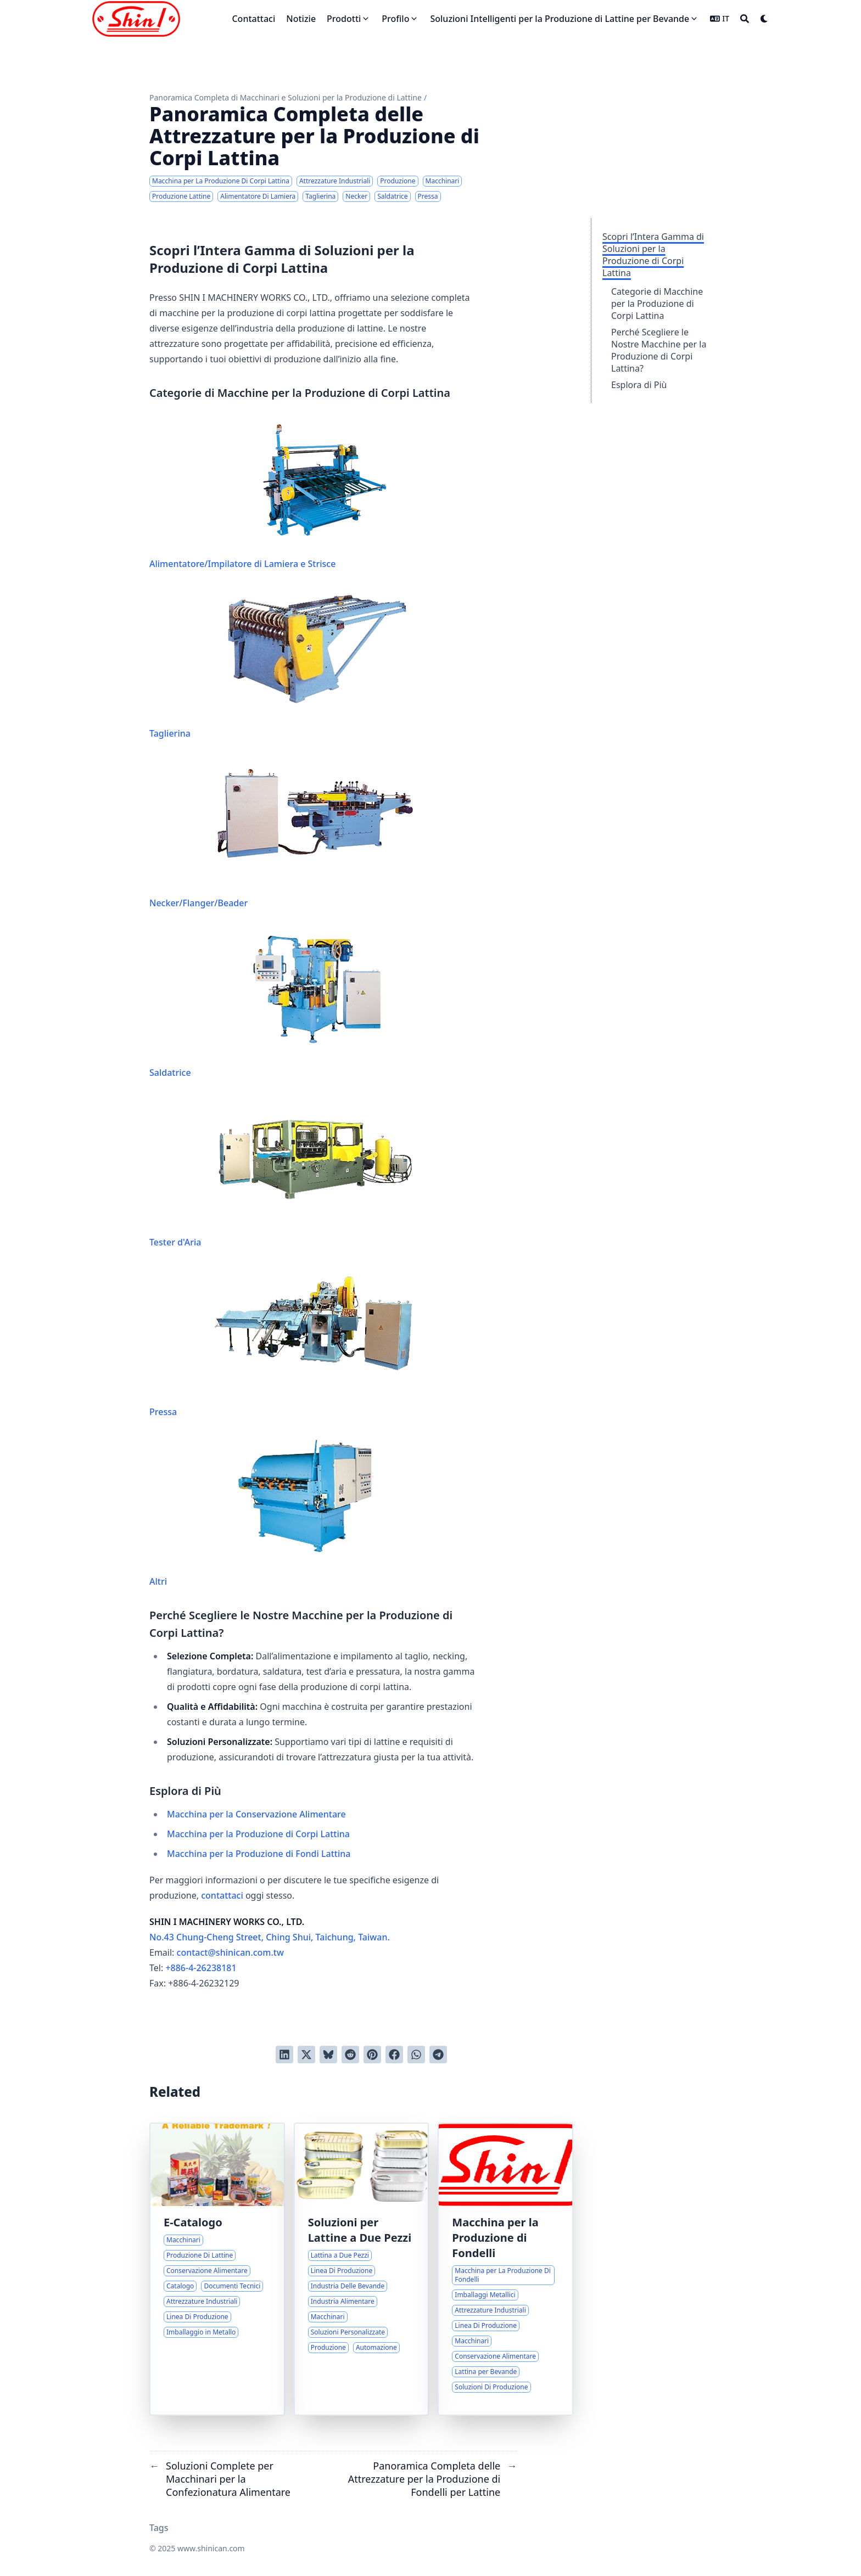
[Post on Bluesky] (328, 2054)
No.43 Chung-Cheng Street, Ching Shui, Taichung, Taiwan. (269, 1937)
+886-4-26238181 (200, 1968)
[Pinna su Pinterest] (372, 2054)
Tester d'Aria (283, 1173)
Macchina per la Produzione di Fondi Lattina (258, 1854)
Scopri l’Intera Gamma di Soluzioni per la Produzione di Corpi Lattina (653, 255)
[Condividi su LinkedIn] (284, 2054)
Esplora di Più (639, 385)
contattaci (222, 1895)
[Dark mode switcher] (764, 18)
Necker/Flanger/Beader (283, 834)
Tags (159, 2528)
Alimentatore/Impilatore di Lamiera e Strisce (283, 494)
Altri (283, 1512)
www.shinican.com (211, 2548)
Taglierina (283, 664)
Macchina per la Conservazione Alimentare (256, 1814)
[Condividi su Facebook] (394, 2054)
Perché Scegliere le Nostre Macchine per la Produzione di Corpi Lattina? (658, 350)
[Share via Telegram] (438, 2054)
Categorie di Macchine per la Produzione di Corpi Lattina (657, 303)
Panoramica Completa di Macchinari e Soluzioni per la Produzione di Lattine (285, 97)
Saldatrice (283, 1003)
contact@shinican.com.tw (230, 1952)
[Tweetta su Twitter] (306, 2054)
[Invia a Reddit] (350, 2054)
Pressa (283, 1342)
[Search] (744, 18)
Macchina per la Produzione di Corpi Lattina (258, 1834)
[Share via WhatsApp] (416, 2054)
